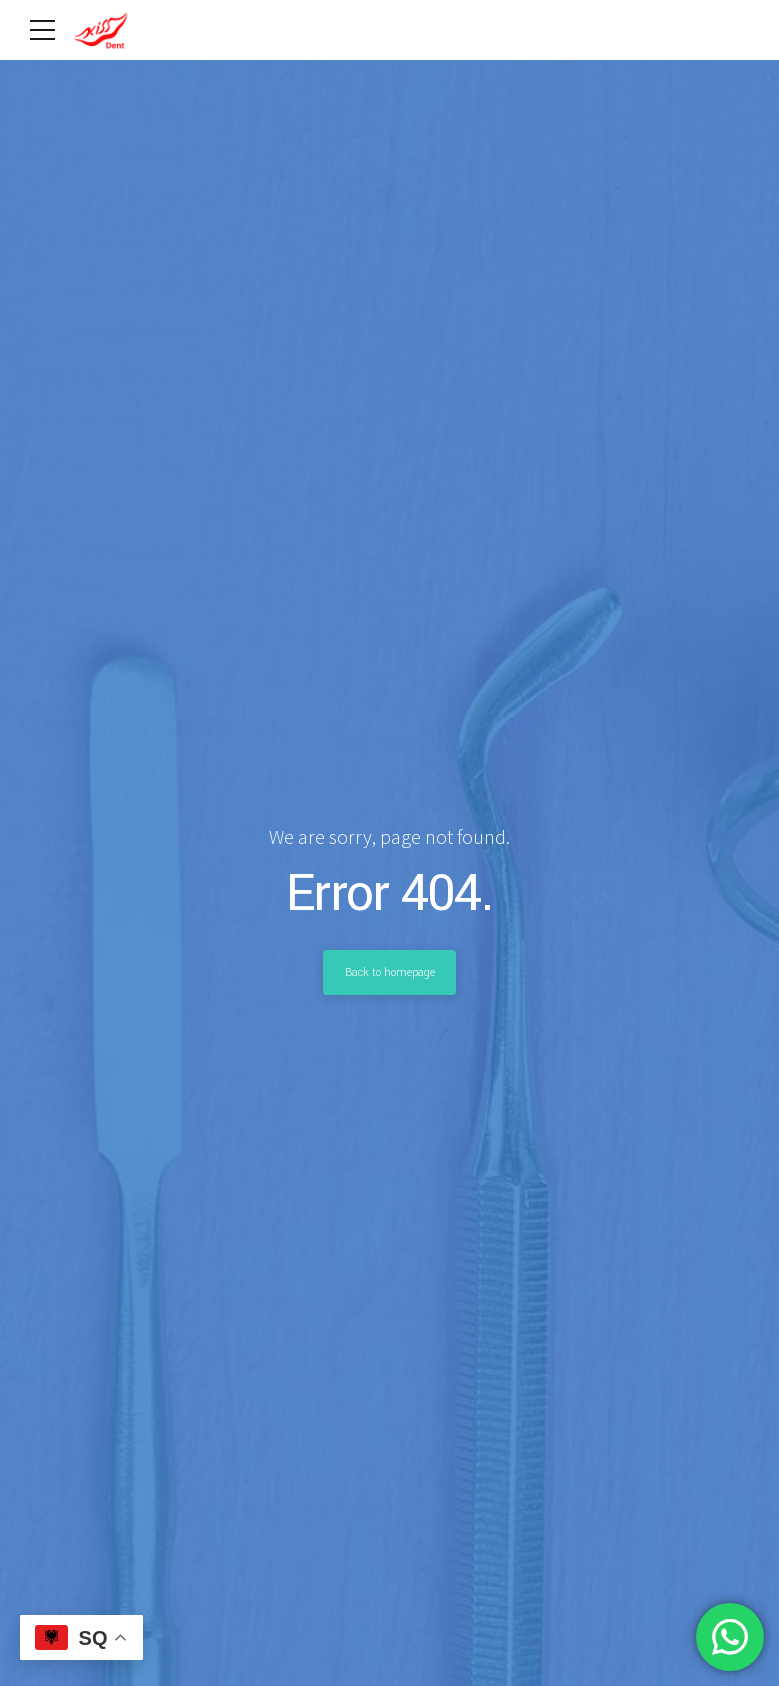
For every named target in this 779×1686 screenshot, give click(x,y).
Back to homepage (390, 972)
